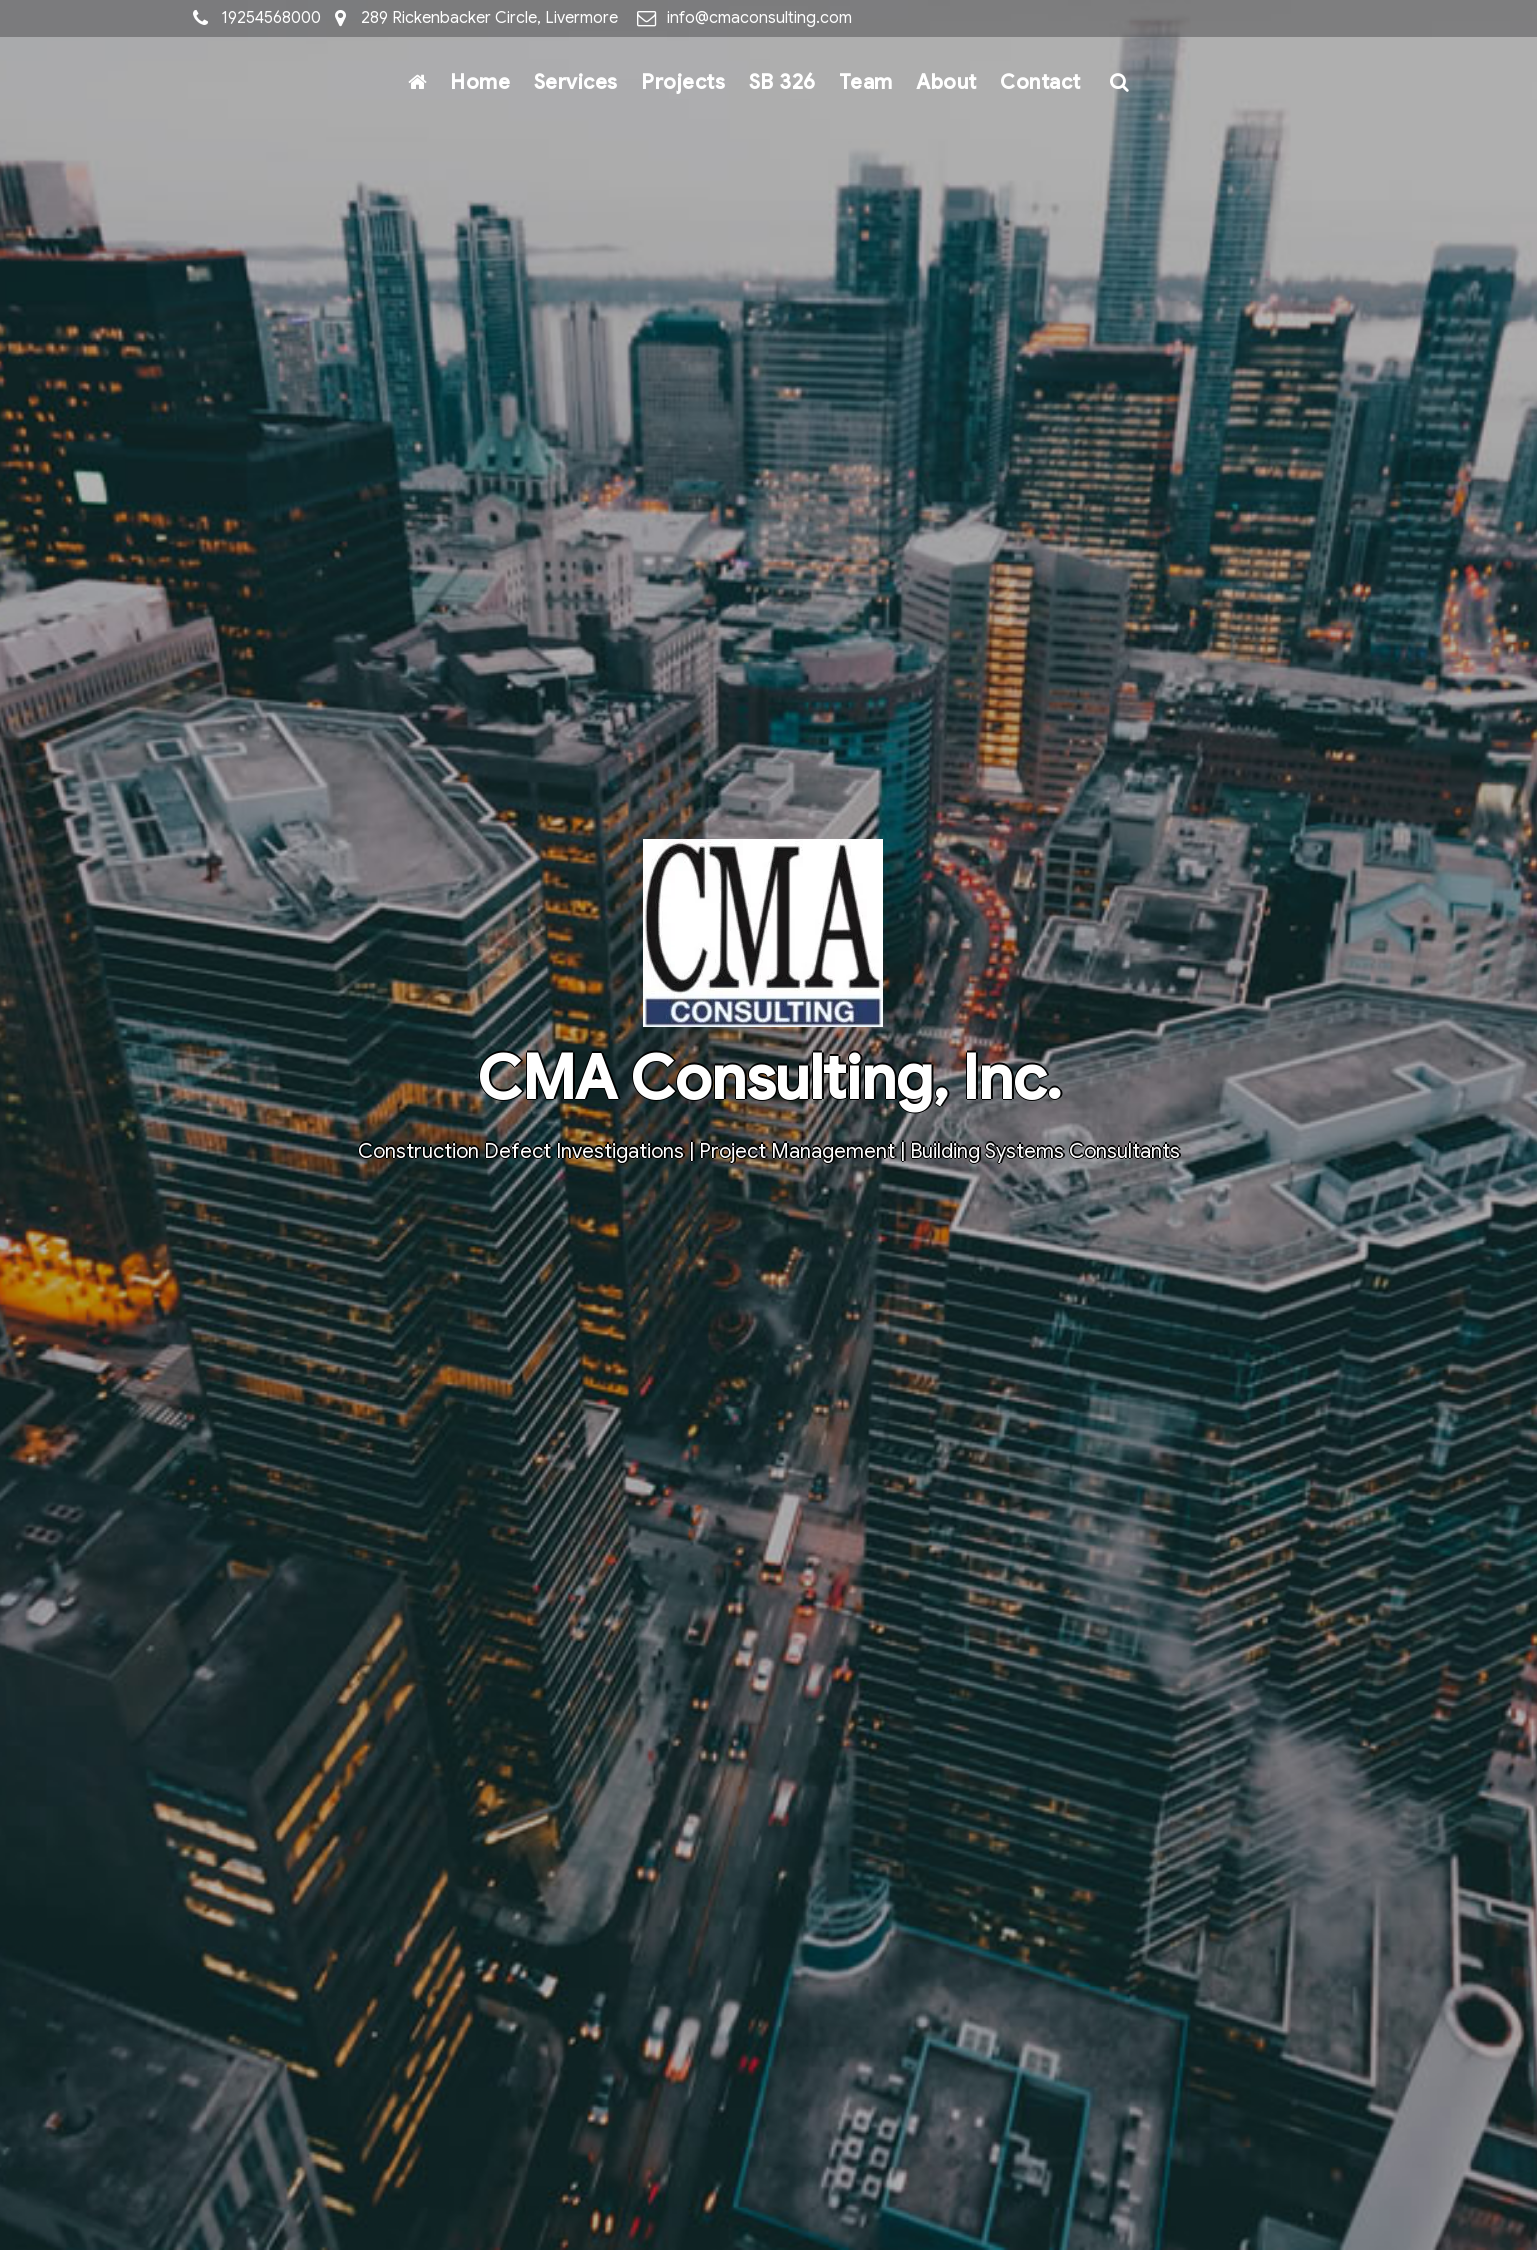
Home (480, 82)
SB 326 (782, 82)
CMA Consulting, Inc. (769, 1078)
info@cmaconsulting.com (759, 18)
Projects (683, 82)
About (946, 82)
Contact (1040, 82)
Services (576, 82)
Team (866, 82)
